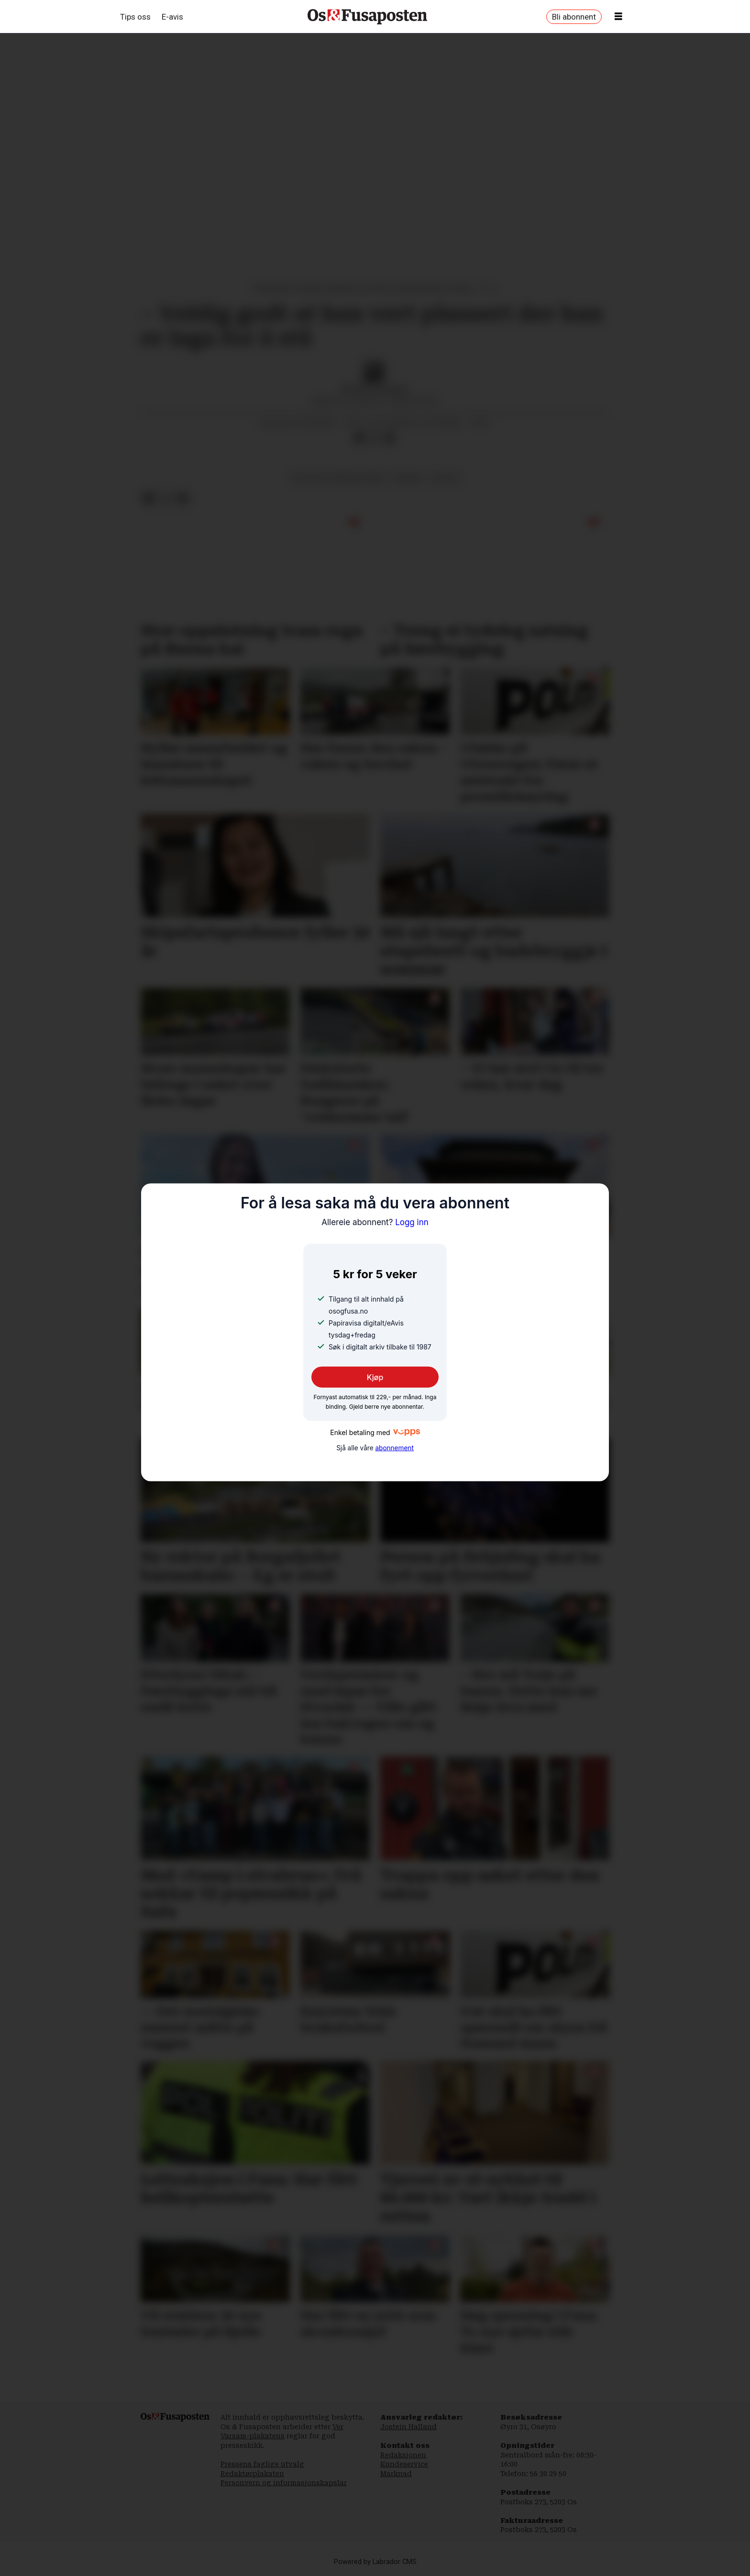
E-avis (172, 17)
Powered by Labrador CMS (375, 2562)
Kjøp (375, 1377)
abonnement (394, 1448)
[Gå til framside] (367, 17)
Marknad (396, 2473)
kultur (445, 478)
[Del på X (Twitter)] (374, 438)
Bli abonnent (574, 17)
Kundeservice (404, 2464)
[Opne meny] (618, 17)
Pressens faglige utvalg (262, 2464)
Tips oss (135, 17)
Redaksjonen (403, 2455)
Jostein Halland (408, 2427)
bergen (408, 478)
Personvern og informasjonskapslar (284, 2483)
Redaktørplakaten (252, 2473)
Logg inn (375, 1222)
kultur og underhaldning (339, 478)
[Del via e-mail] (390, 438)
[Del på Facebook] (359, 438)
